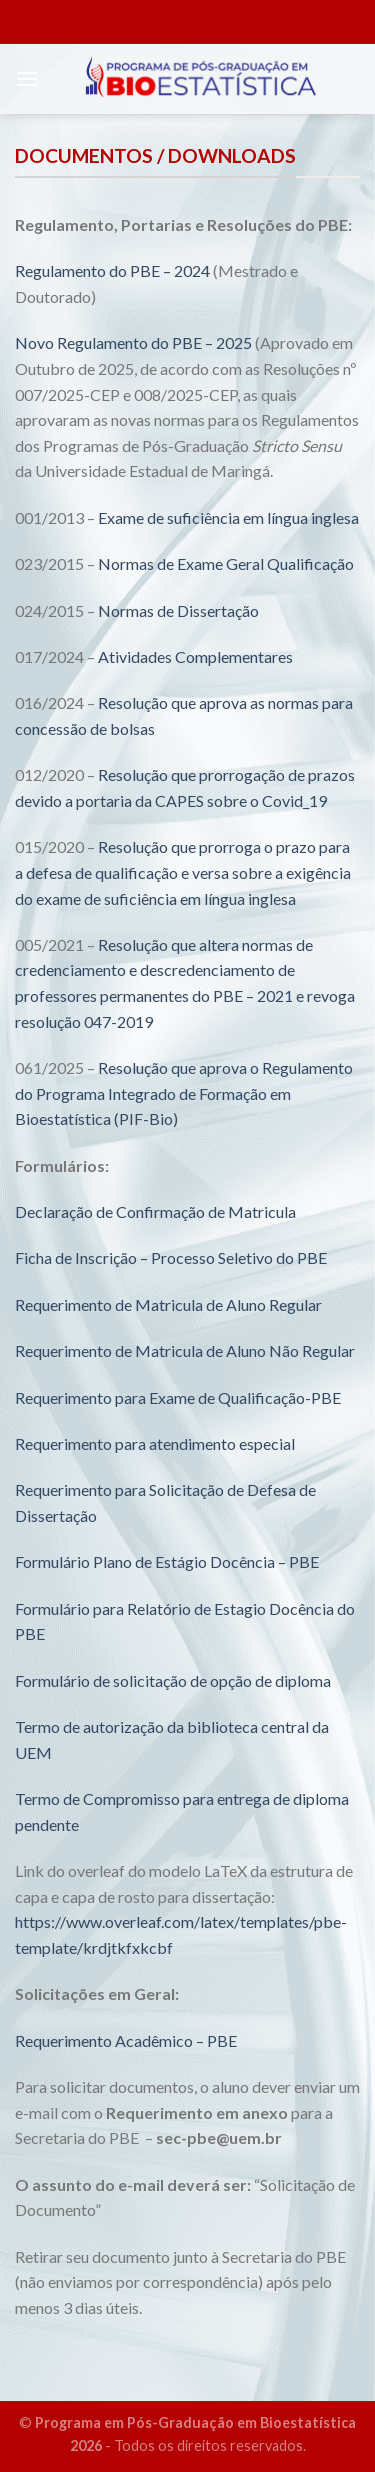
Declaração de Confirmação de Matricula (155, 1211)
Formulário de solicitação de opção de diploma (173, 1680)
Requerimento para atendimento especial (155, 1443)
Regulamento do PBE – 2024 (112, 270)
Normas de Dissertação (178, 610)
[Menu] (27, 78)
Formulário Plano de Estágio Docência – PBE (167, 1561)
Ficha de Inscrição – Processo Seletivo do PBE (171, 1257)
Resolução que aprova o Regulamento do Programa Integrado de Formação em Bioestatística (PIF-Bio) (184, 1093)
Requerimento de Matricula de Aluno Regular (168, 1304)
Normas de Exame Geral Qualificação (226, 563)
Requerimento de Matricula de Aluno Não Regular (185, 1350)
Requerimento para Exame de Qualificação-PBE (178, 1397)
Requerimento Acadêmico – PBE (126, 2040)
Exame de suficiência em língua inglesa (228, 517)
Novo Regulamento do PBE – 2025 (133, 342)
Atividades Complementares (195, 656)
